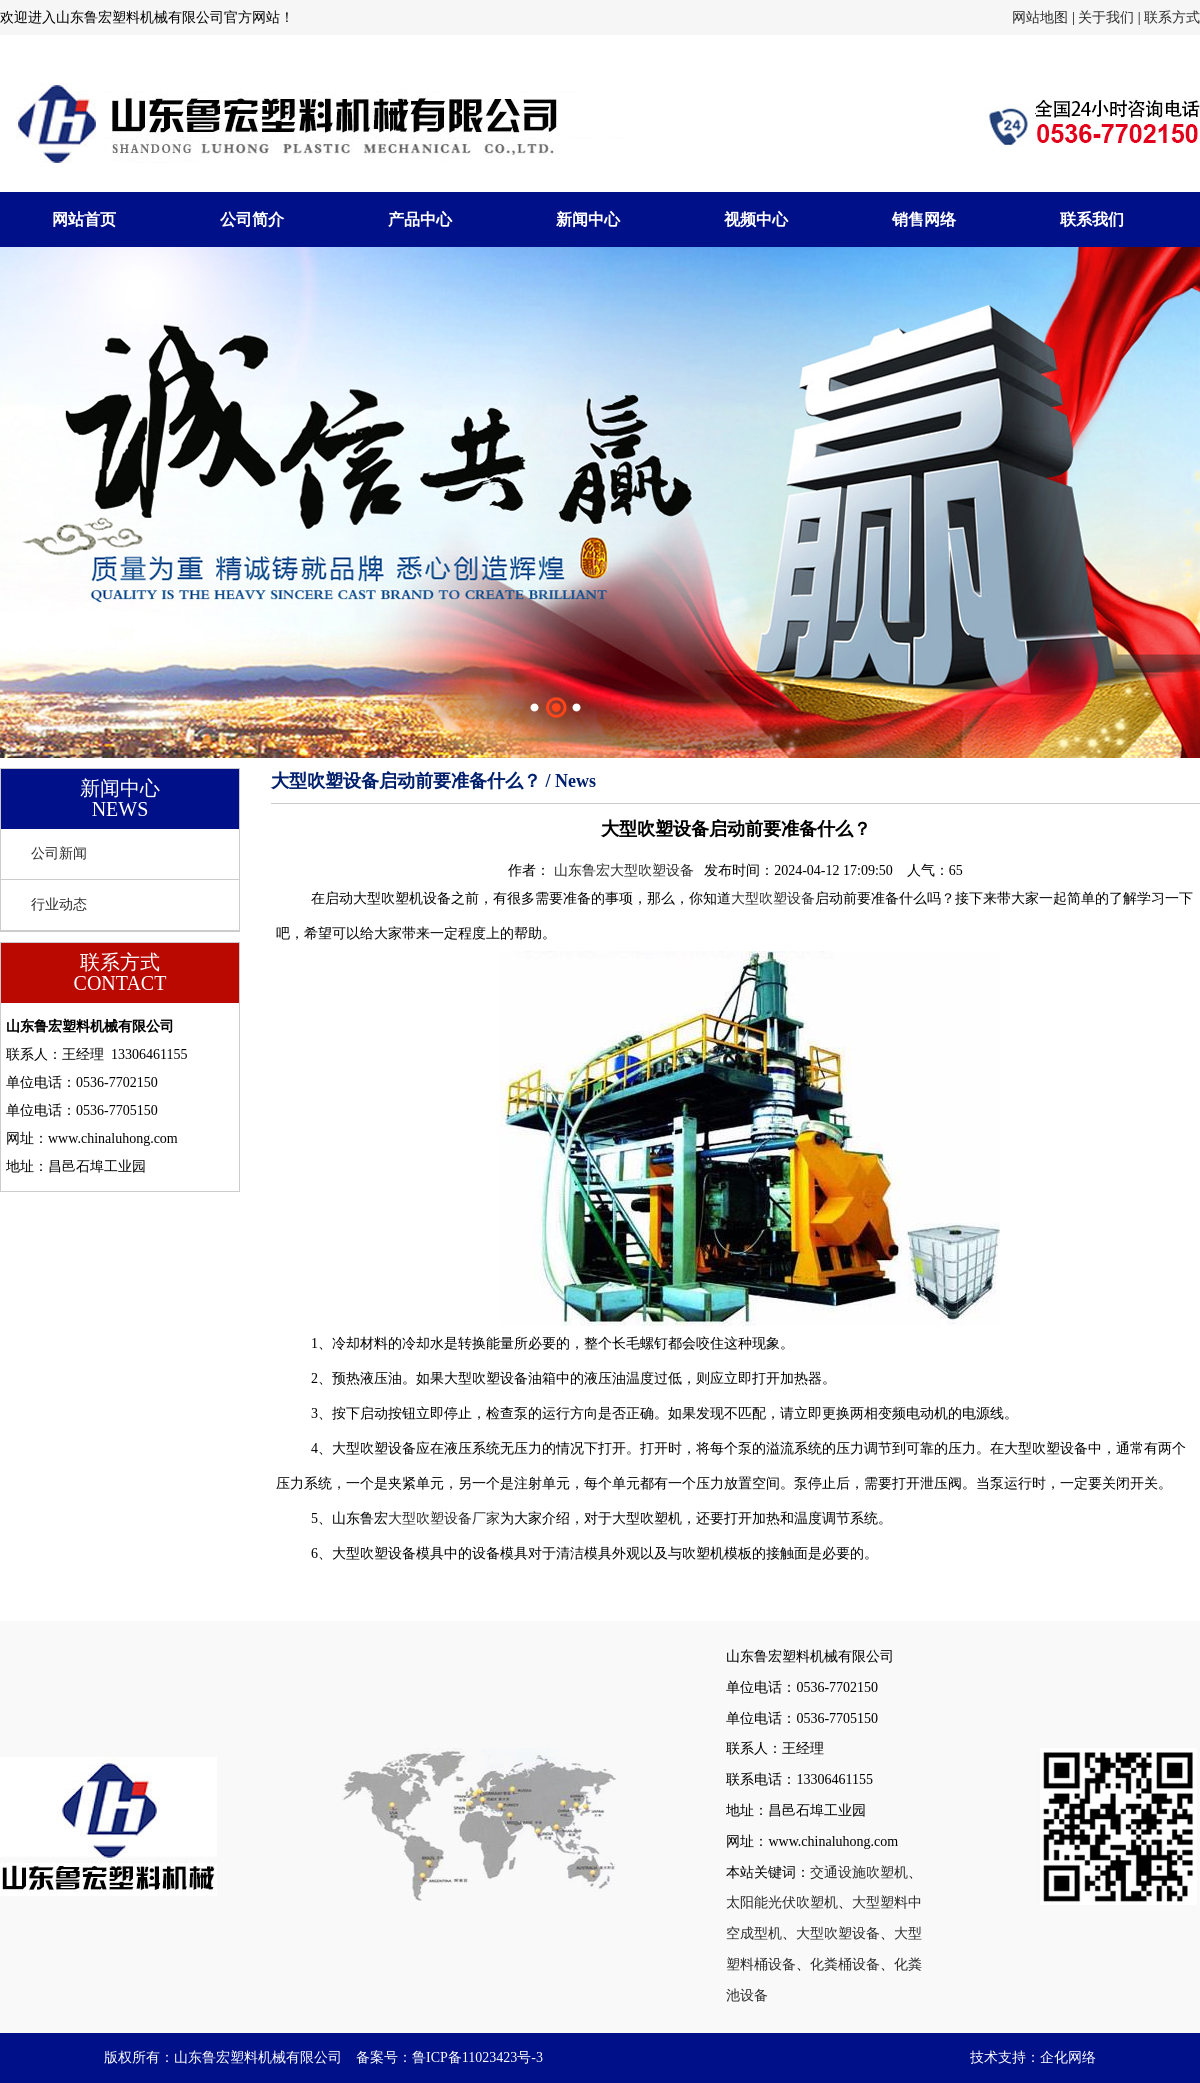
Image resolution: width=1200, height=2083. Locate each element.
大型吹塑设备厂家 (444, 1518)
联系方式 (1172, 17)
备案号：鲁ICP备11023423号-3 (449, 2057)
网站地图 (1040, 17)
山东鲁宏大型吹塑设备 (624, 870)
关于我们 (1106, 17)
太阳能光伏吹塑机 (782, 1902)
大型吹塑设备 (773, 898)
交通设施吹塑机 (859, 1872)
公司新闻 (59, 853)
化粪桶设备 (845, 1964)
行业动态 (59, 904)
